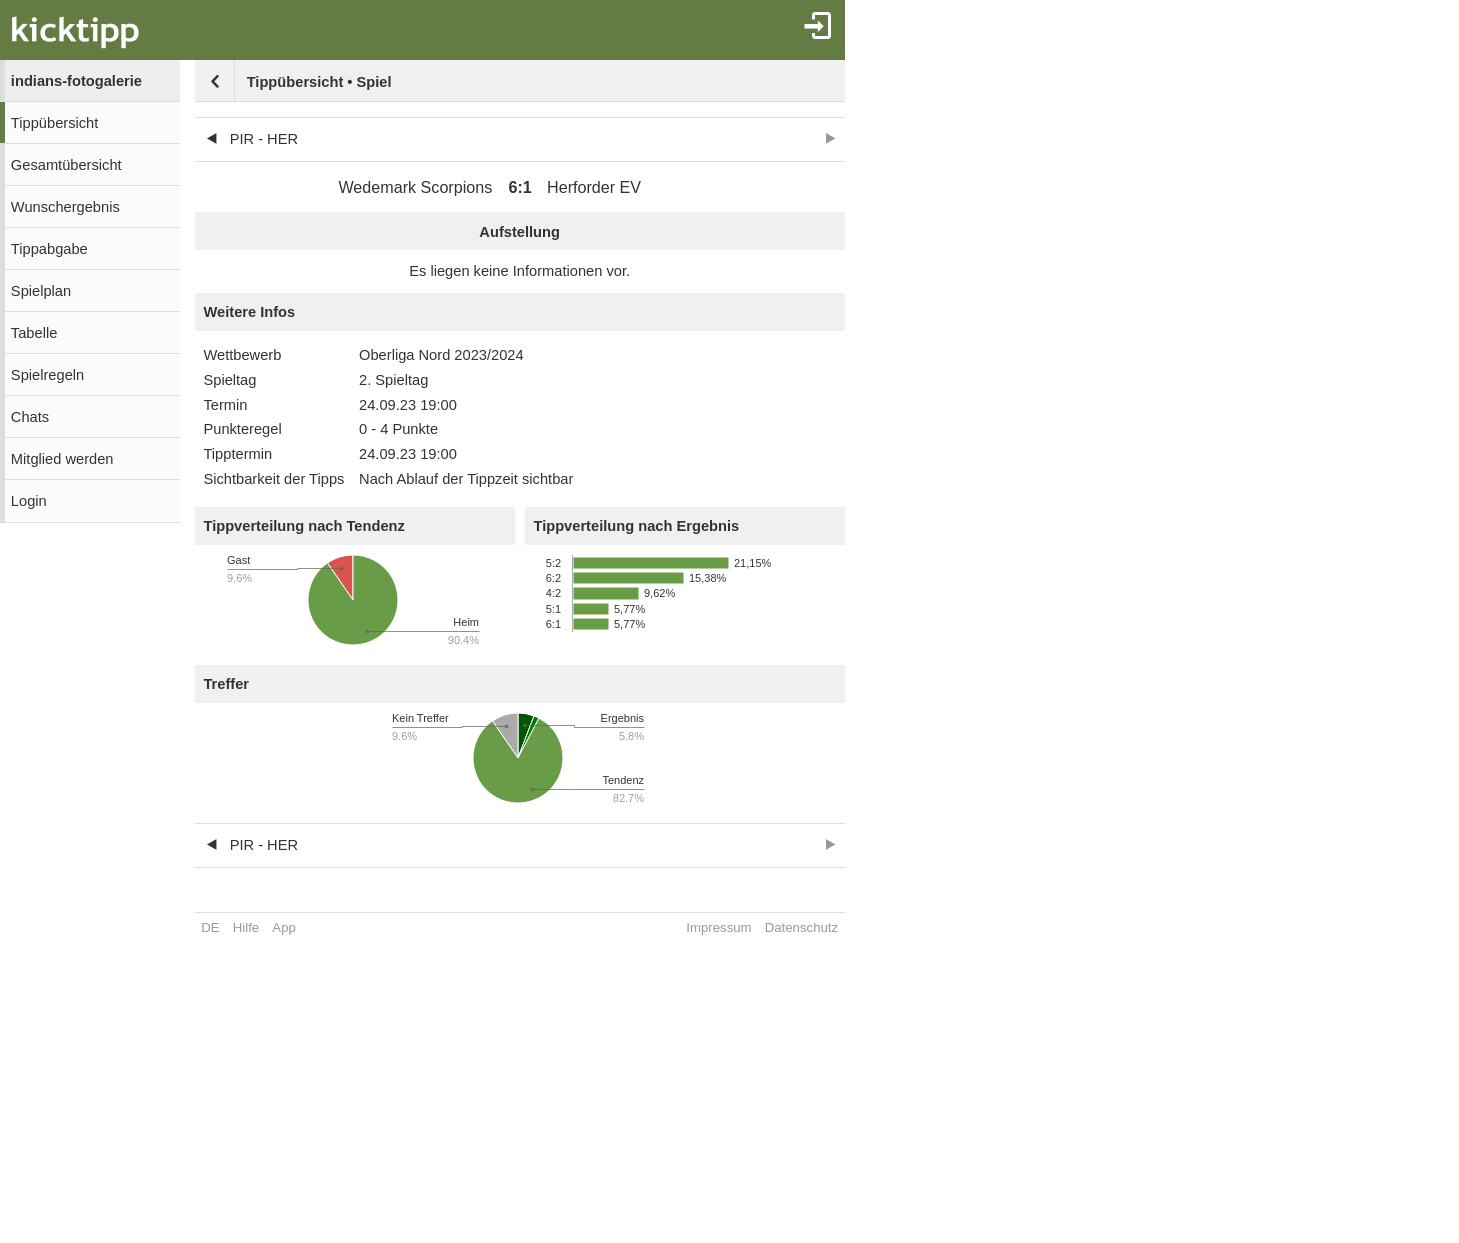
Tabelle (34, 333)
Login (29, 501)
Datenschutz (801, 927)
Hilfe (246, 927)
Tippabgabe (49, 249)
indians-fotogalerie (76, 81)
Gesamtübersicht (66, 165)
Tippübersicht (54, 123)
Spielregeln (47, 375)
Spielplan (41, 291)
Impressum (718, 927)
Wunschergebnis (65, 207)
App (283, 927)
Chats (30, 417)
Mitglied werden (62, 459)
